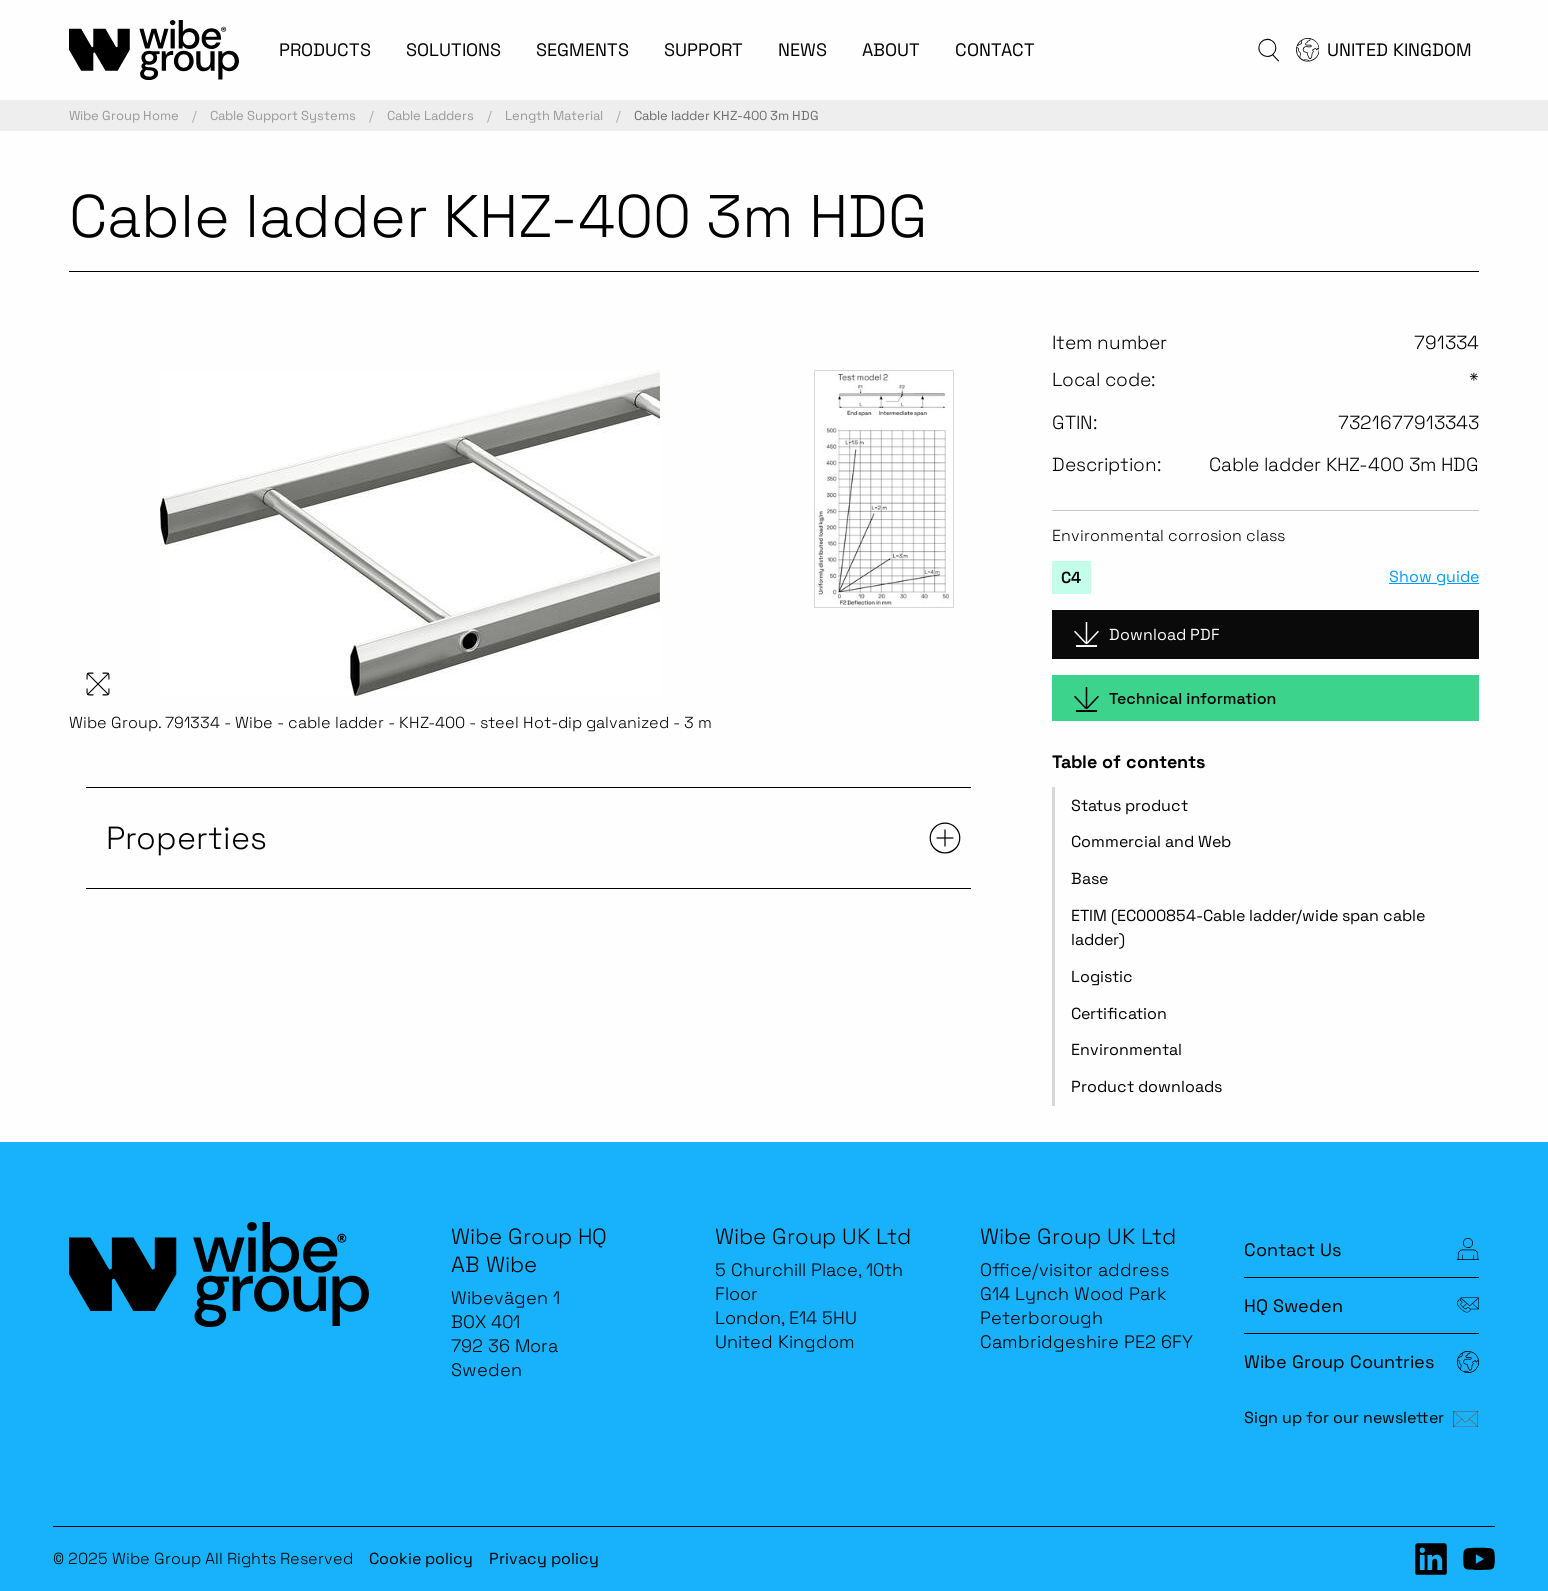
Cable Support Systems (283, 115)
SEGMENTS (582, 49)
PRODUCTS (325, 49)
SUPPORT (703, 49)
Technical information (1175, 699)
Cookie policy (421, 1558)
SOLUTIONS (453, 49)
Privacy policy (544, 1558)
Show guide (1434, 577)
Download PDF (1147, 634)
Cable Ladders (430, 115)
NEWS (802, 49)
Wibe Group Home (124, 115)
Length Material (554, 115)
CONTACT (995, 49)
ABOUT (891, 49)
